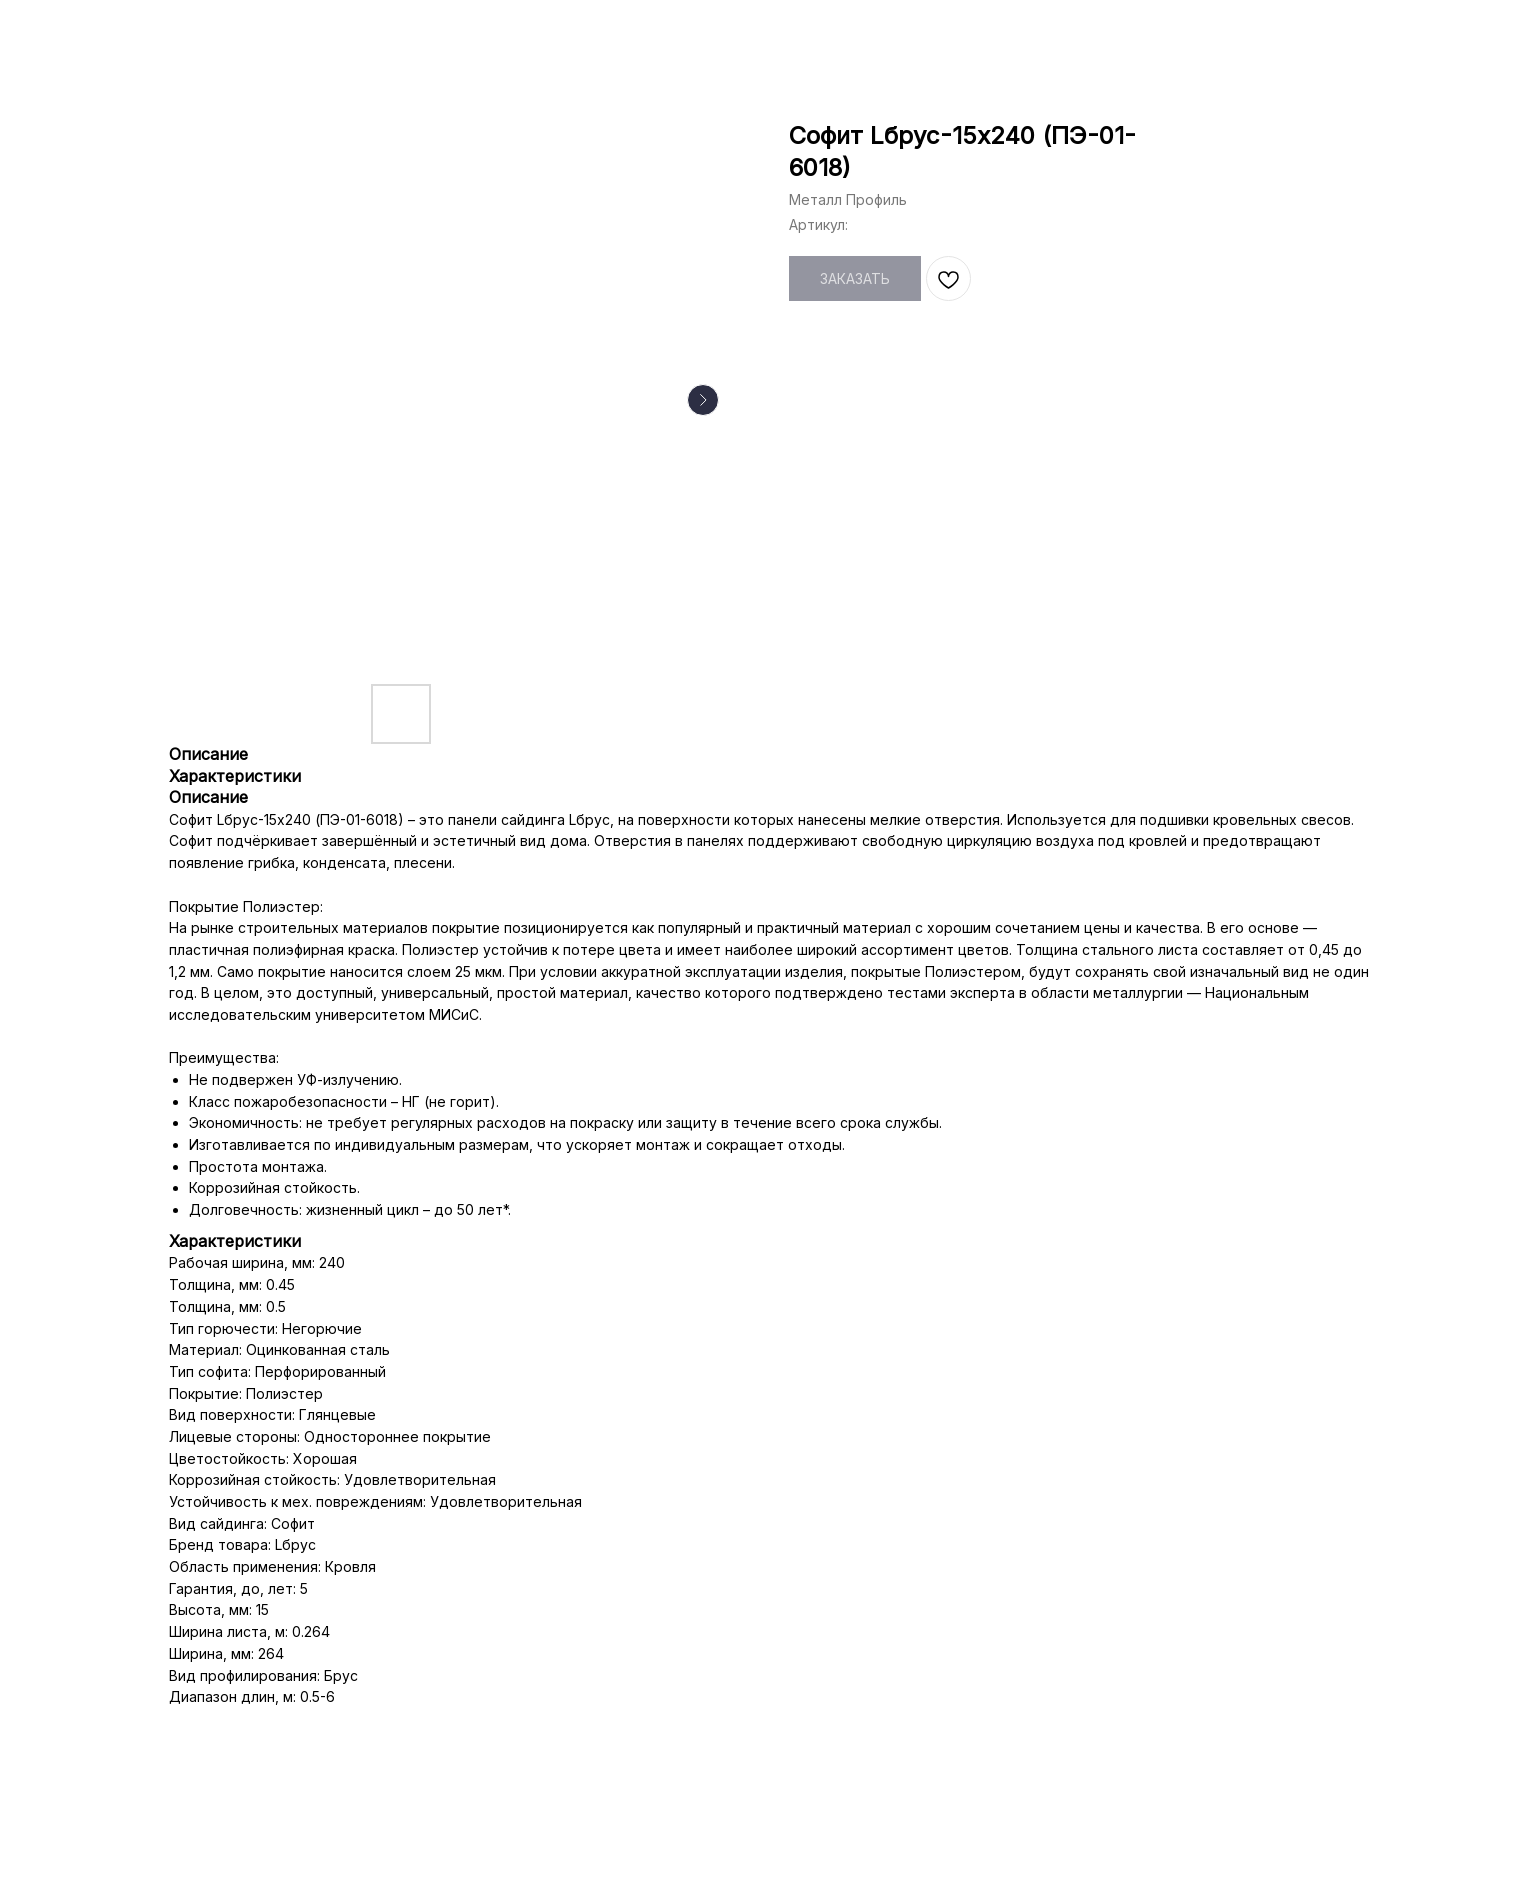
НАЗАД (62, 30)
